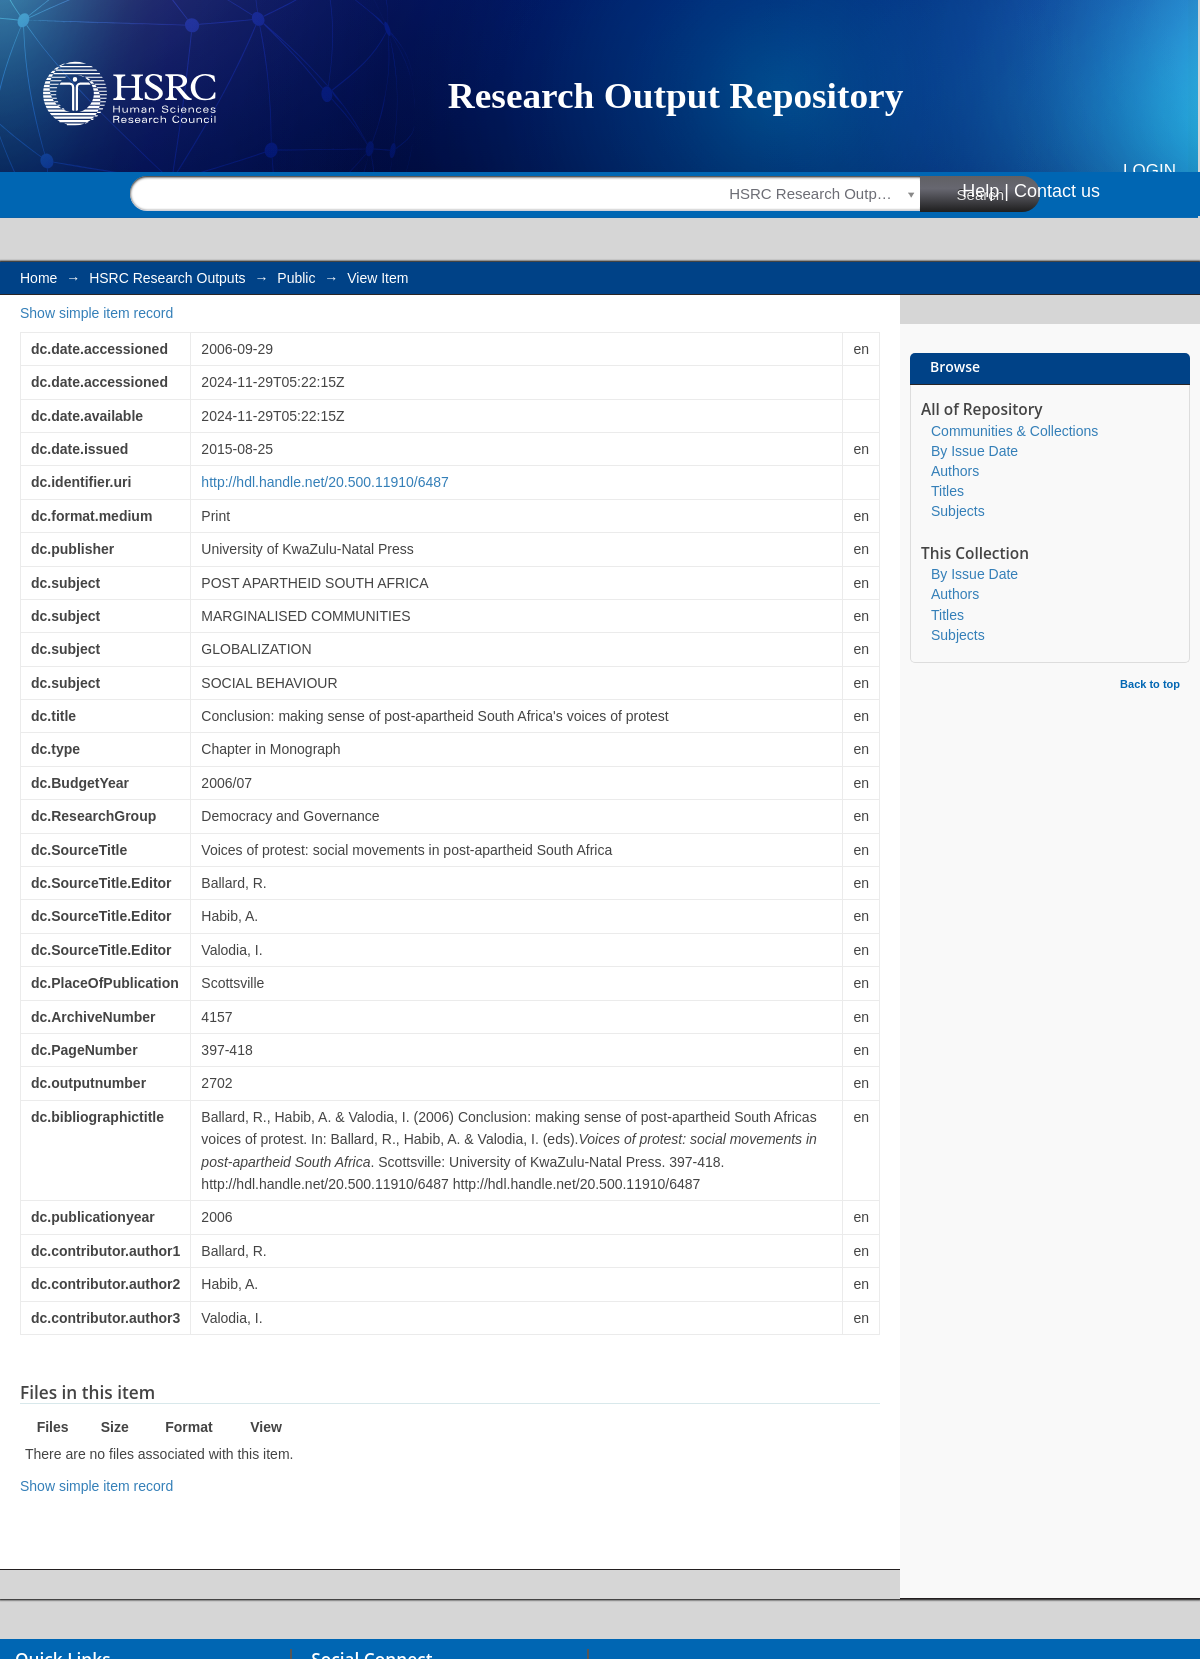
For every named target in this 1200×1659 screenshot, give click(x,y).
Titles (947, 491)
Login (1149, 170)
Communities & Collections (1014, 431)
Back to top (1150, 684)
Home (38, 278)
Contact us (1057, 191)
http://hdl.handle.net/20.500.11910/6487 (325, 482)
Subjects (958, 511)
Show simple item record (96, 313)
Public (296, 278)
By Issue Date (974, 451)
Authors (955, 471)
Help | (985, 191)
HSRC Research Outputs (167, 278)
